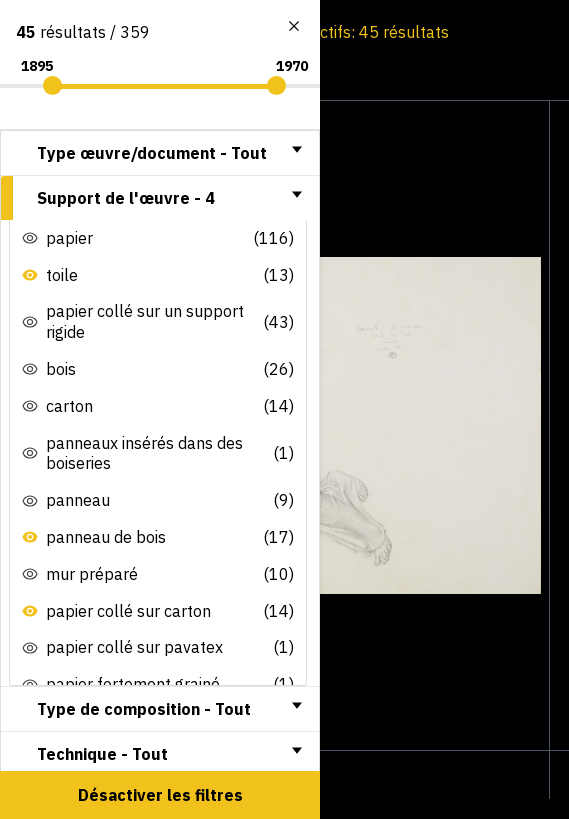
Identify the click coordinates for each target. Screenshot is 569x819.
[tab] (160, 153)
